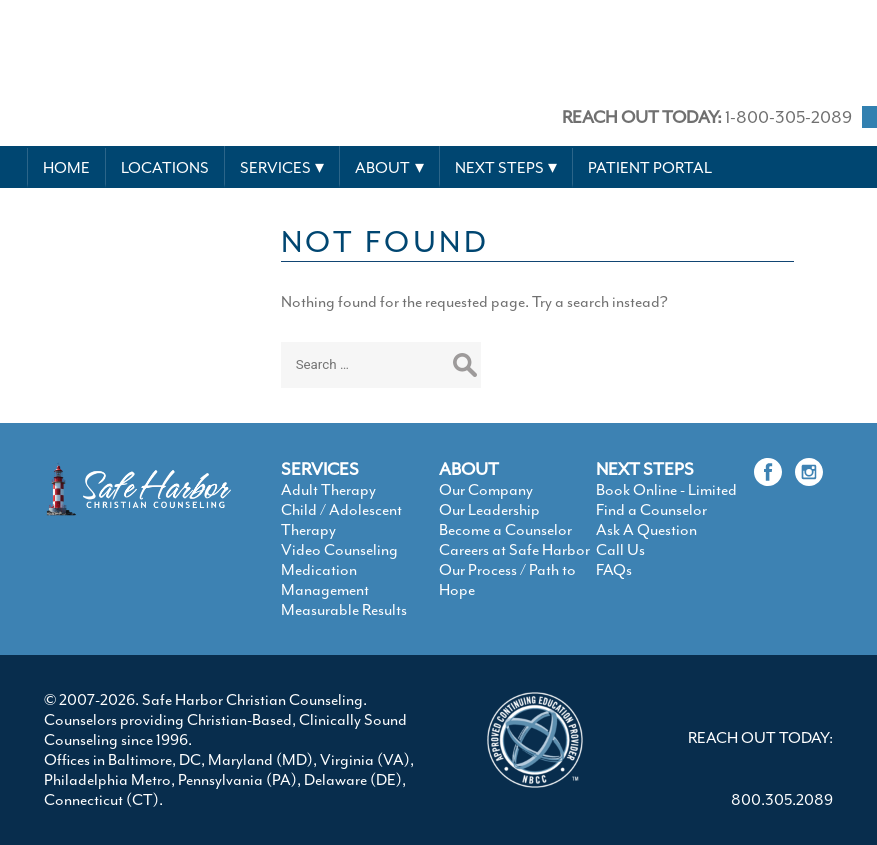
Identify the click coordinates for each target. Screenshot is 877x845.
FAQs (614, 570)
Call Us (620, 550)
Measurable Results (344, 610)
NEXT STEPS (645, 469)
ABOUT (469, 469)
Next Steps (499, 168)
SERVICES (320, 469)
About (382, 168)
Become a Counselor (505, 530)
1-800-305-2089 (707, 117)
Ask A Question (646, 530)
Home (66, 168)
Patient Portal (650, 168)
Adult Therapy (328, 490)
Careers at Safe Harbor (514, 550)
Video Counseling (339, 550)
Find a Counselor (651, 510)
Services (275, 168)
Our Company (486, 490)
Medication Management (325, 580)
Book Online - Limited (666, 490)
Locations (165, 168)
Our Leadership (489, 510)
